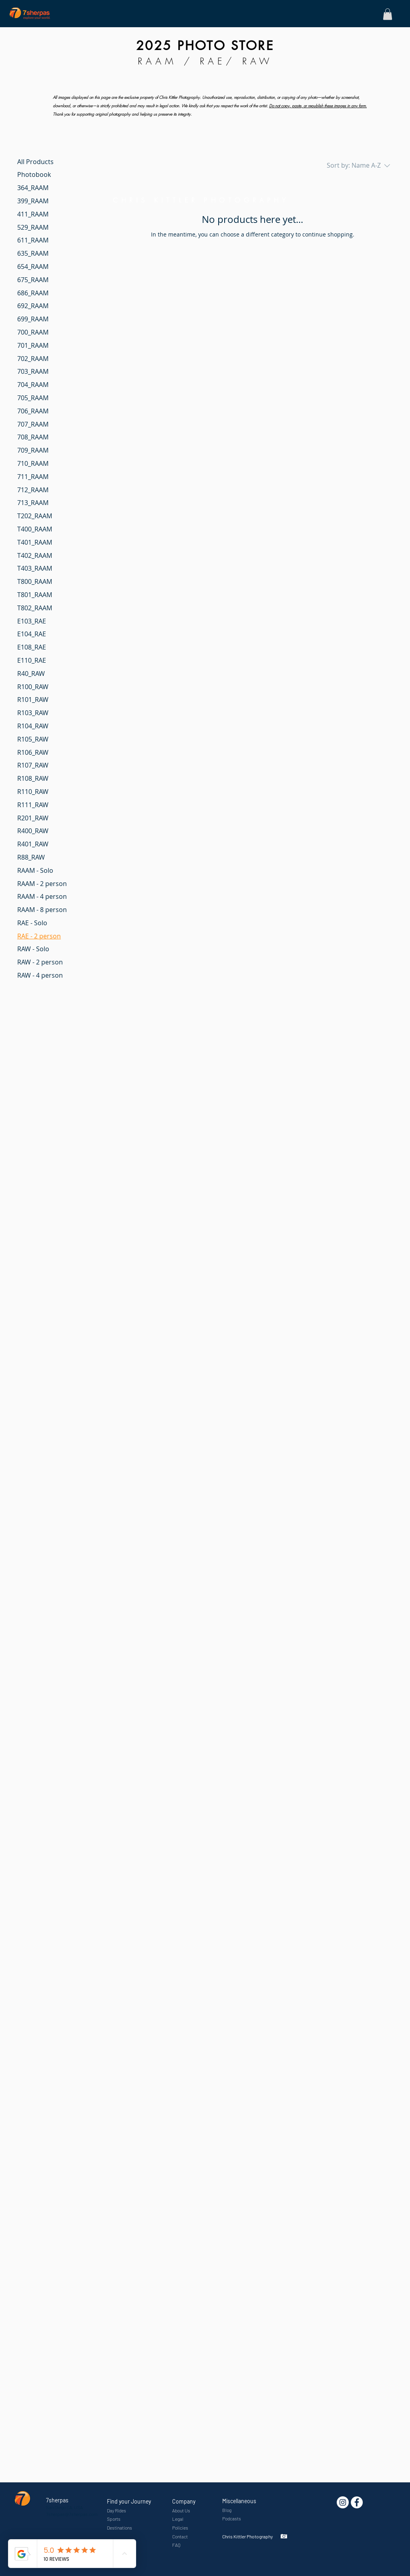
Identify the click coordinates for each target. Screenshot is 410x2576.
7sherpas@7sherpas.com (72, 2514)
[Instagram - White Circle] (343, 2502)
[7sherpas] (357, 2502)
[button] (387, 14)
